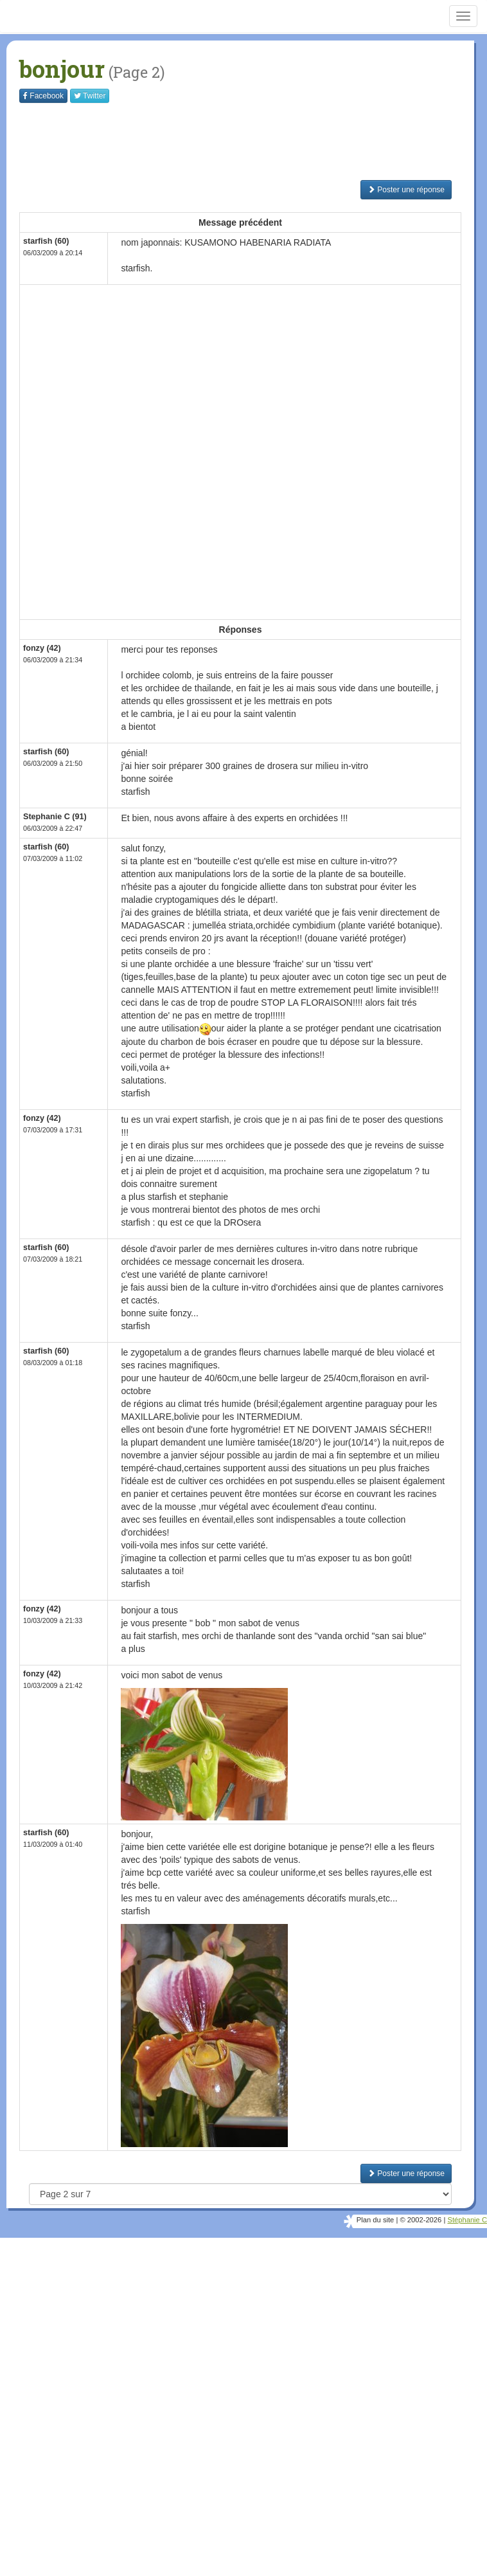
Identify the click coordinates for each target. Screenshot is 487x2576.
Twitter (89, 95)
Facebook (43, 95)
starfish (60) (46, 241)
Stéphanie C (467, 2220)
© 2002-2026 (420, 2220)
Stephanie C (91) (55, 816)
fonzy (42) (42, 648)
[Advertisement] (253, 141)
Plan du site (375, 2220)
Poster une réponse (406, 189)
